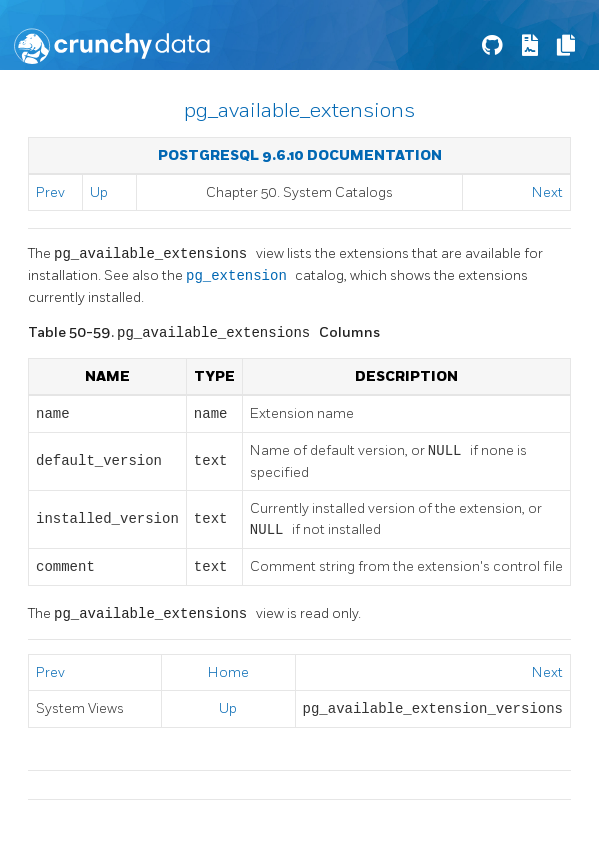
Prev (50, 192)
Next (547, 192)
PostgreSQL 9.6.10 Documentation (300, 155)
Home (228, 672)
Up (99, 192)
